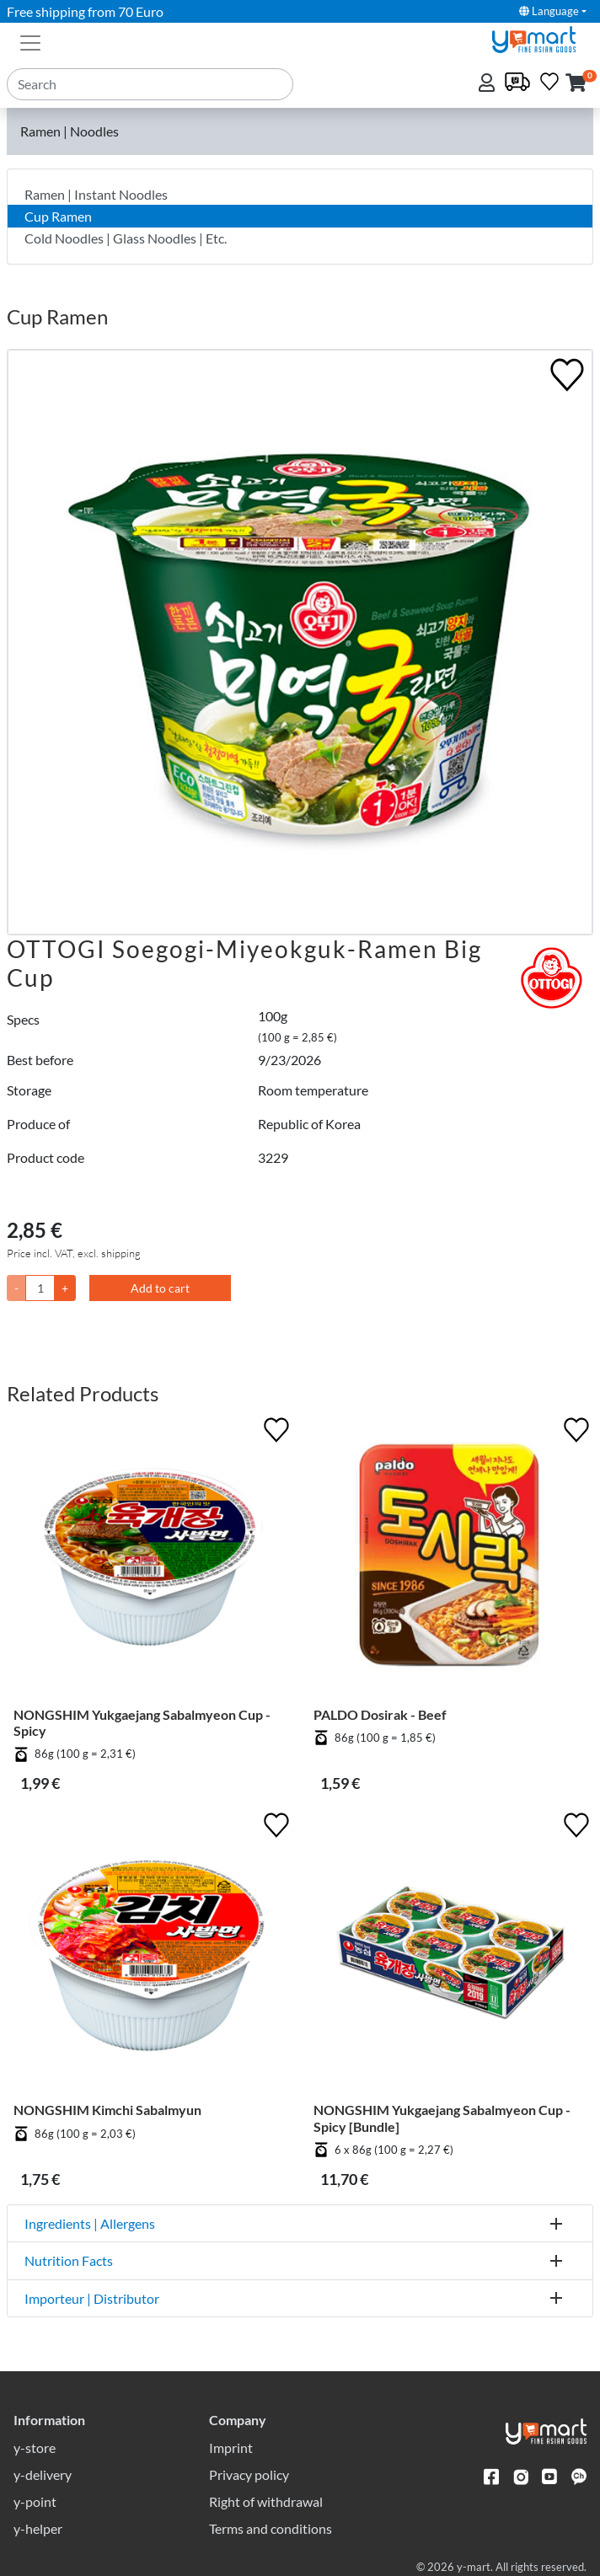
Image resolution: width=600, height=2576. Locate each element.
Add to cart (160, 1288)
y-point (34, 2501)
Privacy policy (249, 2474)
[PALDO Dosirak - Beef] (450, 1559)
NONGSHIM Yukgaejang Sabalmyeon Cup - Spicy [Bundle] (442, 2118)
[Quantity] (40, 1288)
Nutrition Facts (68, 2260)
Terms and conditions (270, 2528)
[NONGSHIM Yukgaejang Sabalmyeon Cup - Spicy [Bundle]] (450, 1955)
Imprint (231, 2447)
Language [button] (549, 11)
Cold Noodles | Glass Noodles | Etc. (125, 238)
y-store (34, 2447)
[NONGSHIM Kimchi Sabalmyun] (150, 1955)
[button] (576, 84)
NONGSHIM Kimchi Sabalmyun (107, 2110)
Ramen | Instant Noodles (96, 194)
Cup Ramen (58, 216)
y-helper (37, 2528)
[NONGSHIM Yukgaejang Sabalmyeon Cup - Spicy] (150, 1559)
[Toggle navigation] (30, 41)
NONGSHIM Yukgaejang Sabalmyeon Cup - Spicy (142, 1722)
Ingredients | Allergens (89, 2223)
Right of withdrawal (266, 2501)
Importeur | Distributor (91, 2298)
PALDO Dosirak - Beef (380, 1714)
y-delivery (42, 2474)
